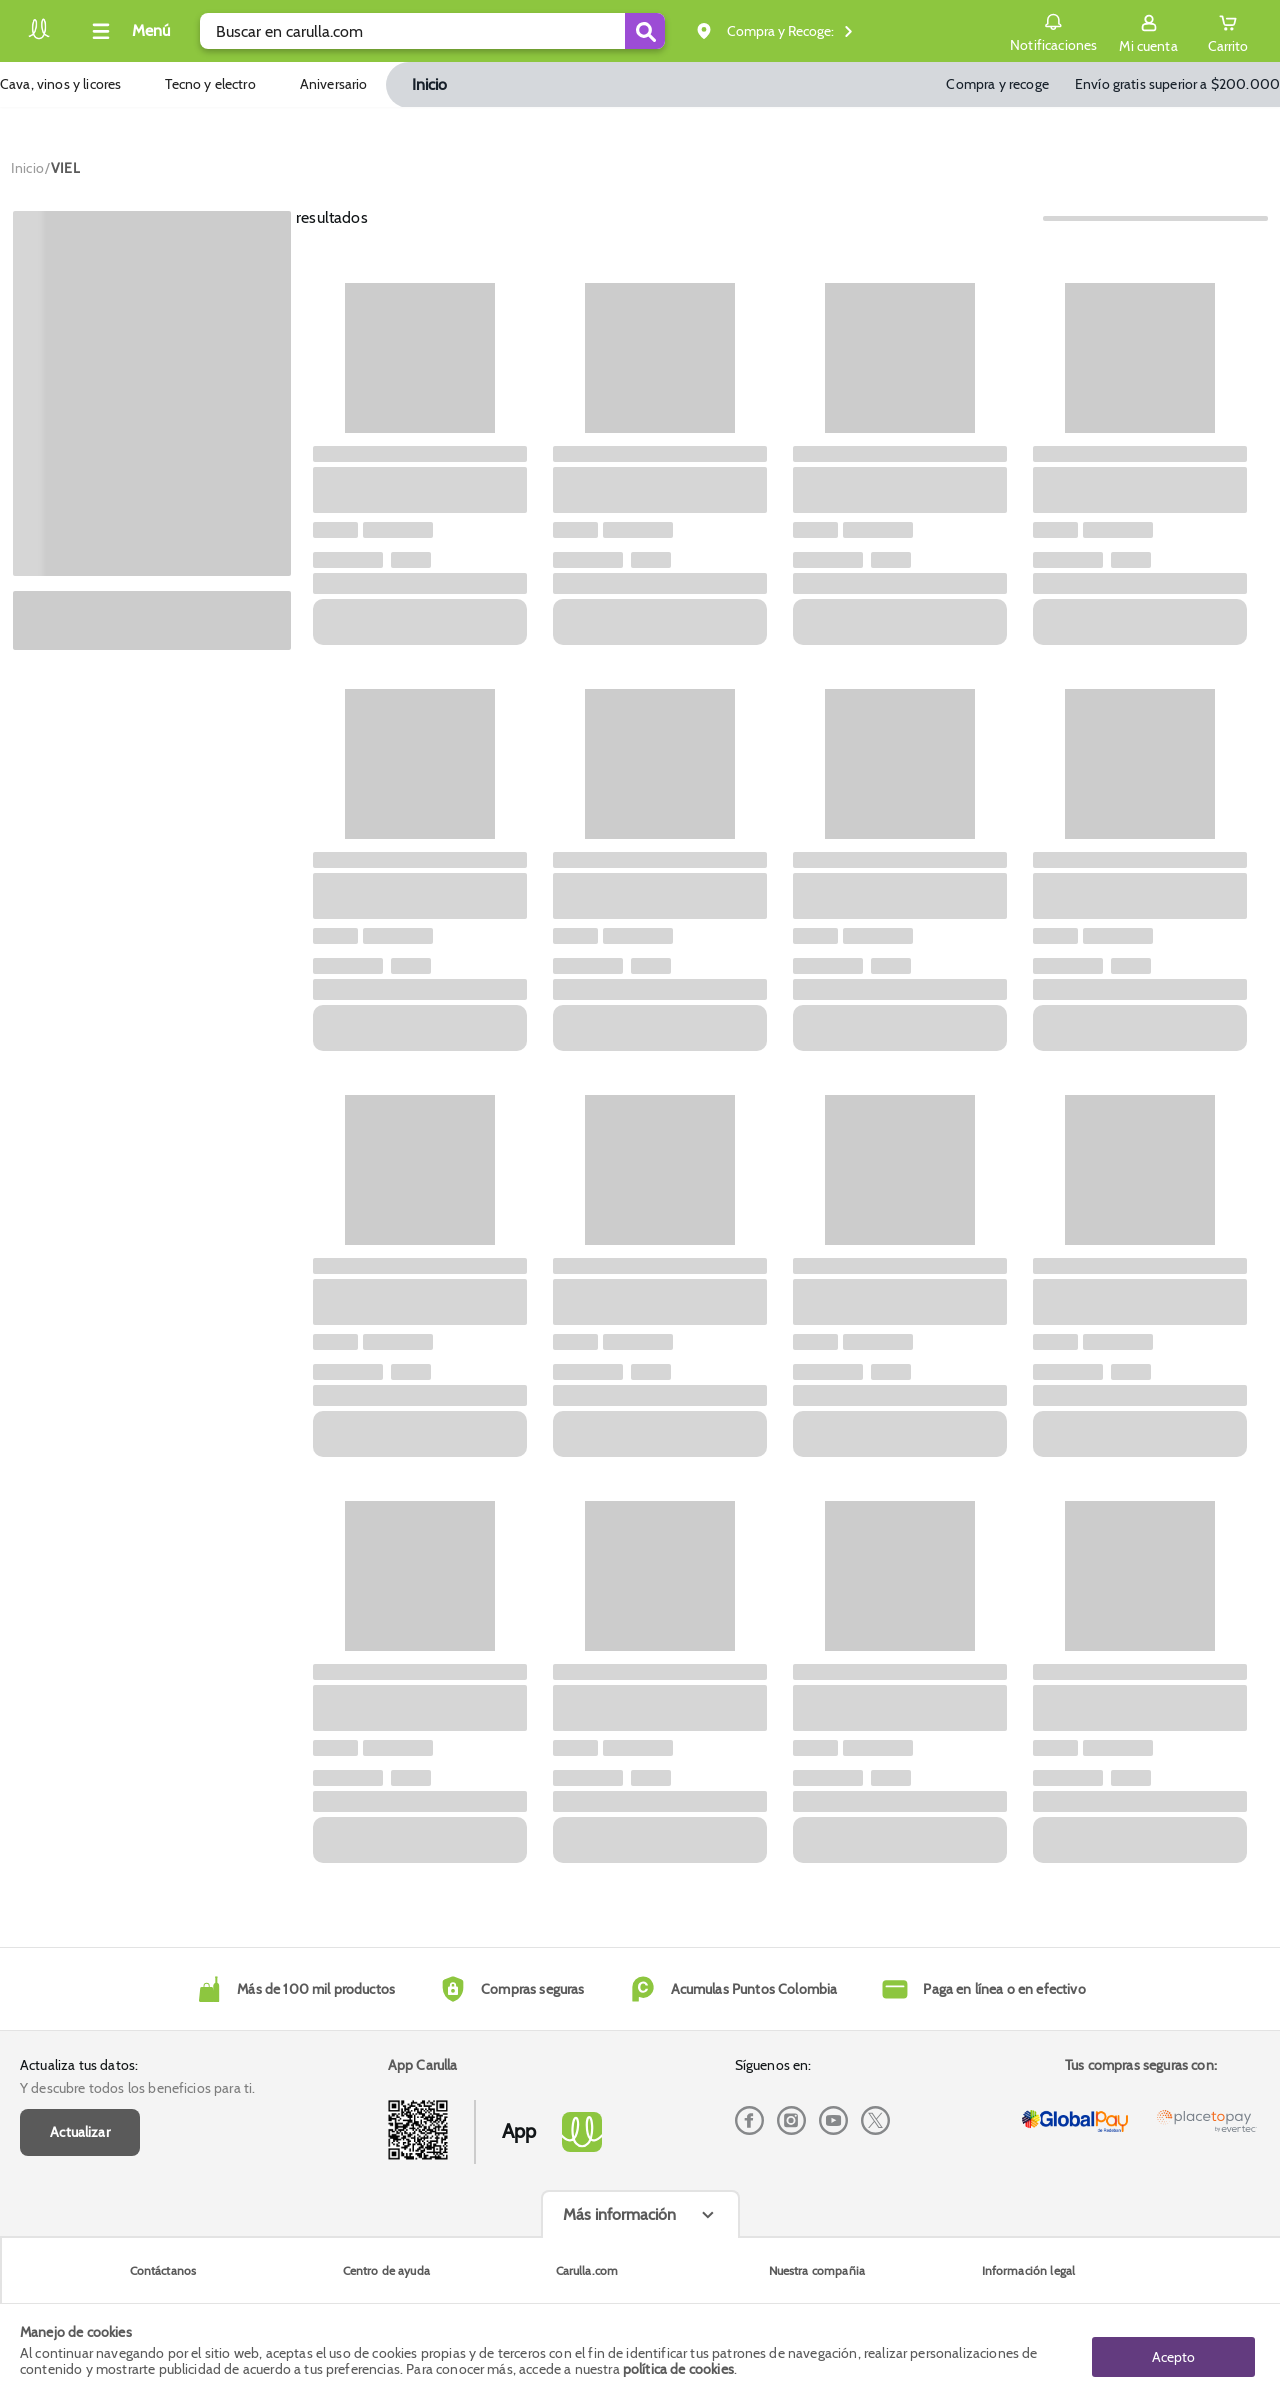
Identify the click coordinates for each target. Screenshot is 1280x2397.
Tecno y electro (210, 84)
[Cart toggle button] (1226, 31)
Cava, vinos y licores (60, 84)
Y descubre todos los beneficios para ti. (137, 2088)
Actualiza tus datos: (79, 2065)
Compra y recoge (997, 84)
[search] (432, 31)
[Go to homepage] (27, 168)
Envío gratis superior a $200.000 (1177, 84)
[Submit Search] (645, 31)
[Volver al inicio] (39, 36)
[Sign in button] (1144, 31)
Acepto (1173, 2350)
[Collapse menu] (128, 31)
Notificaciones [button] (1048, 30)
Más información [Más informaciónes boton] (619, 2214)
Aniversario (334, 84)
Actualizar (80, 2132)
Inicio (430, 84)
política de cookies (678, 2369)
